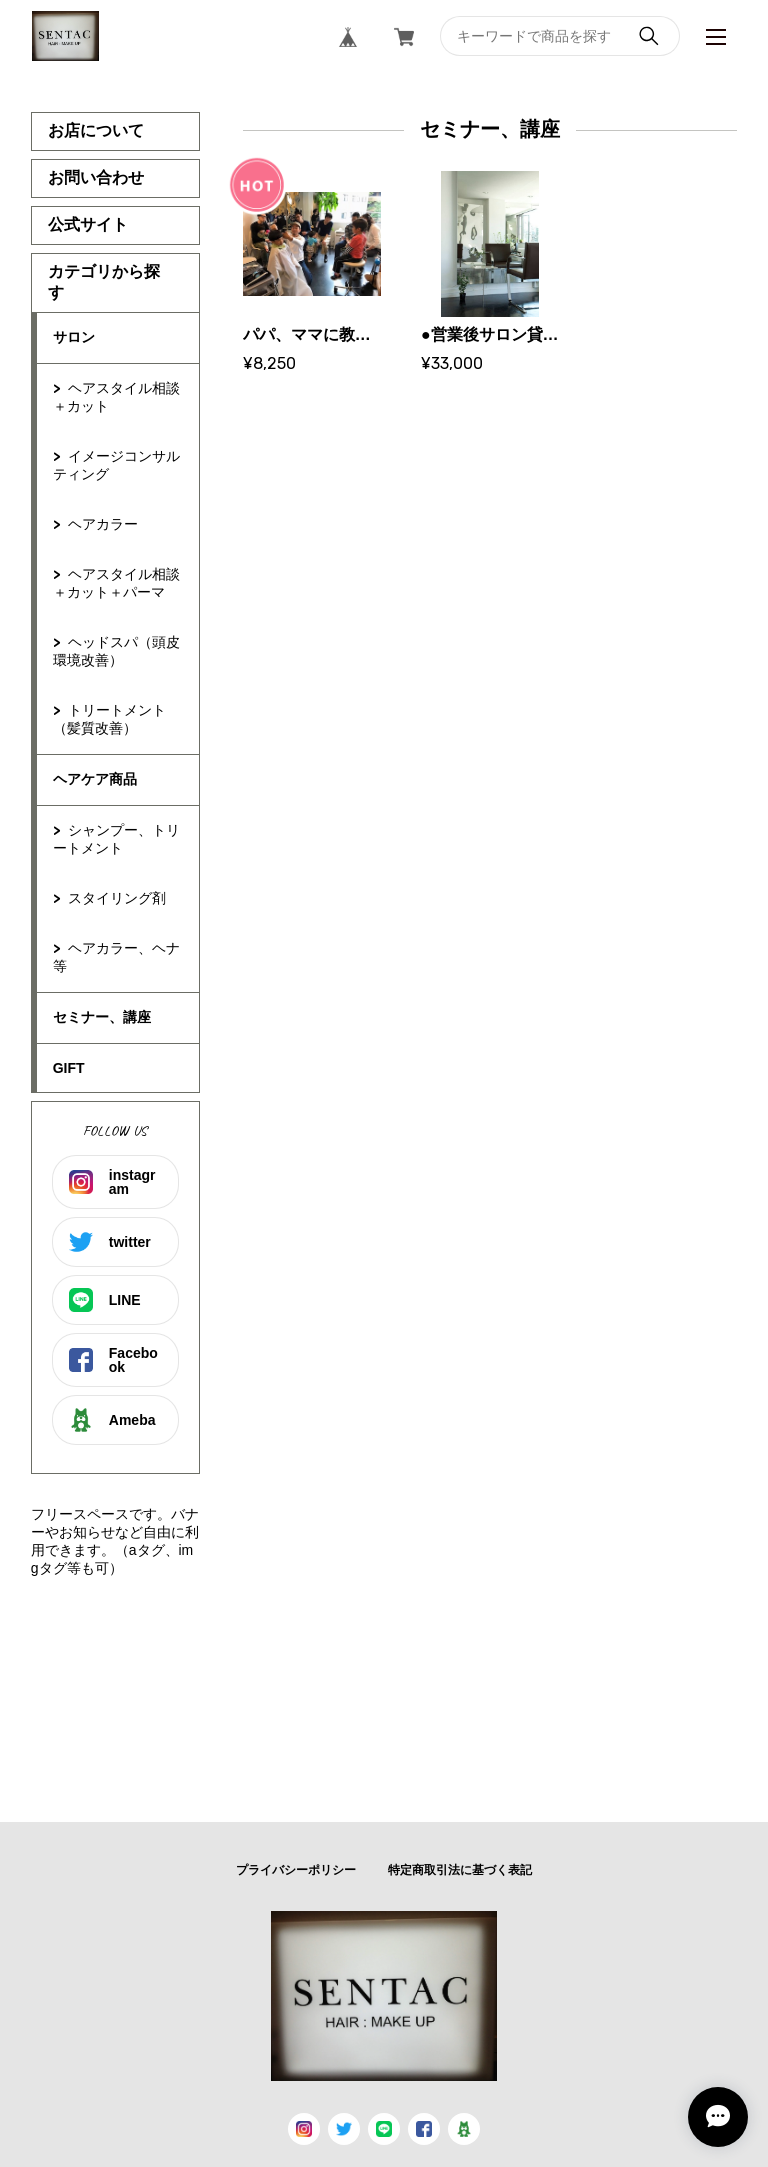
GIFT (69, 1068)
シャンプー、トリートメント (116, 839)
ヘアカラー (103, 524)
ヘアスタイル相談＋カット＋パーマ (116, 583)
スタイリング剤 (117, 898)
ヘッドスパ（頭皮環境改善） (116, 651)
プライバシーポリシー (296, 1870)
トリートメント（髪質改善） (109, 719)
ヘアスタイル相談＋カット (116, 397)
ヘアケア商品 (95, 779)
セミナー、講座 (102, 1017)
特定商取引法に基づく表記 (460, 1870)
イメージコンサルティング (116, 465)
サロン (74, 337)
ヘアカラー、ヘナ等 (116, 957)
